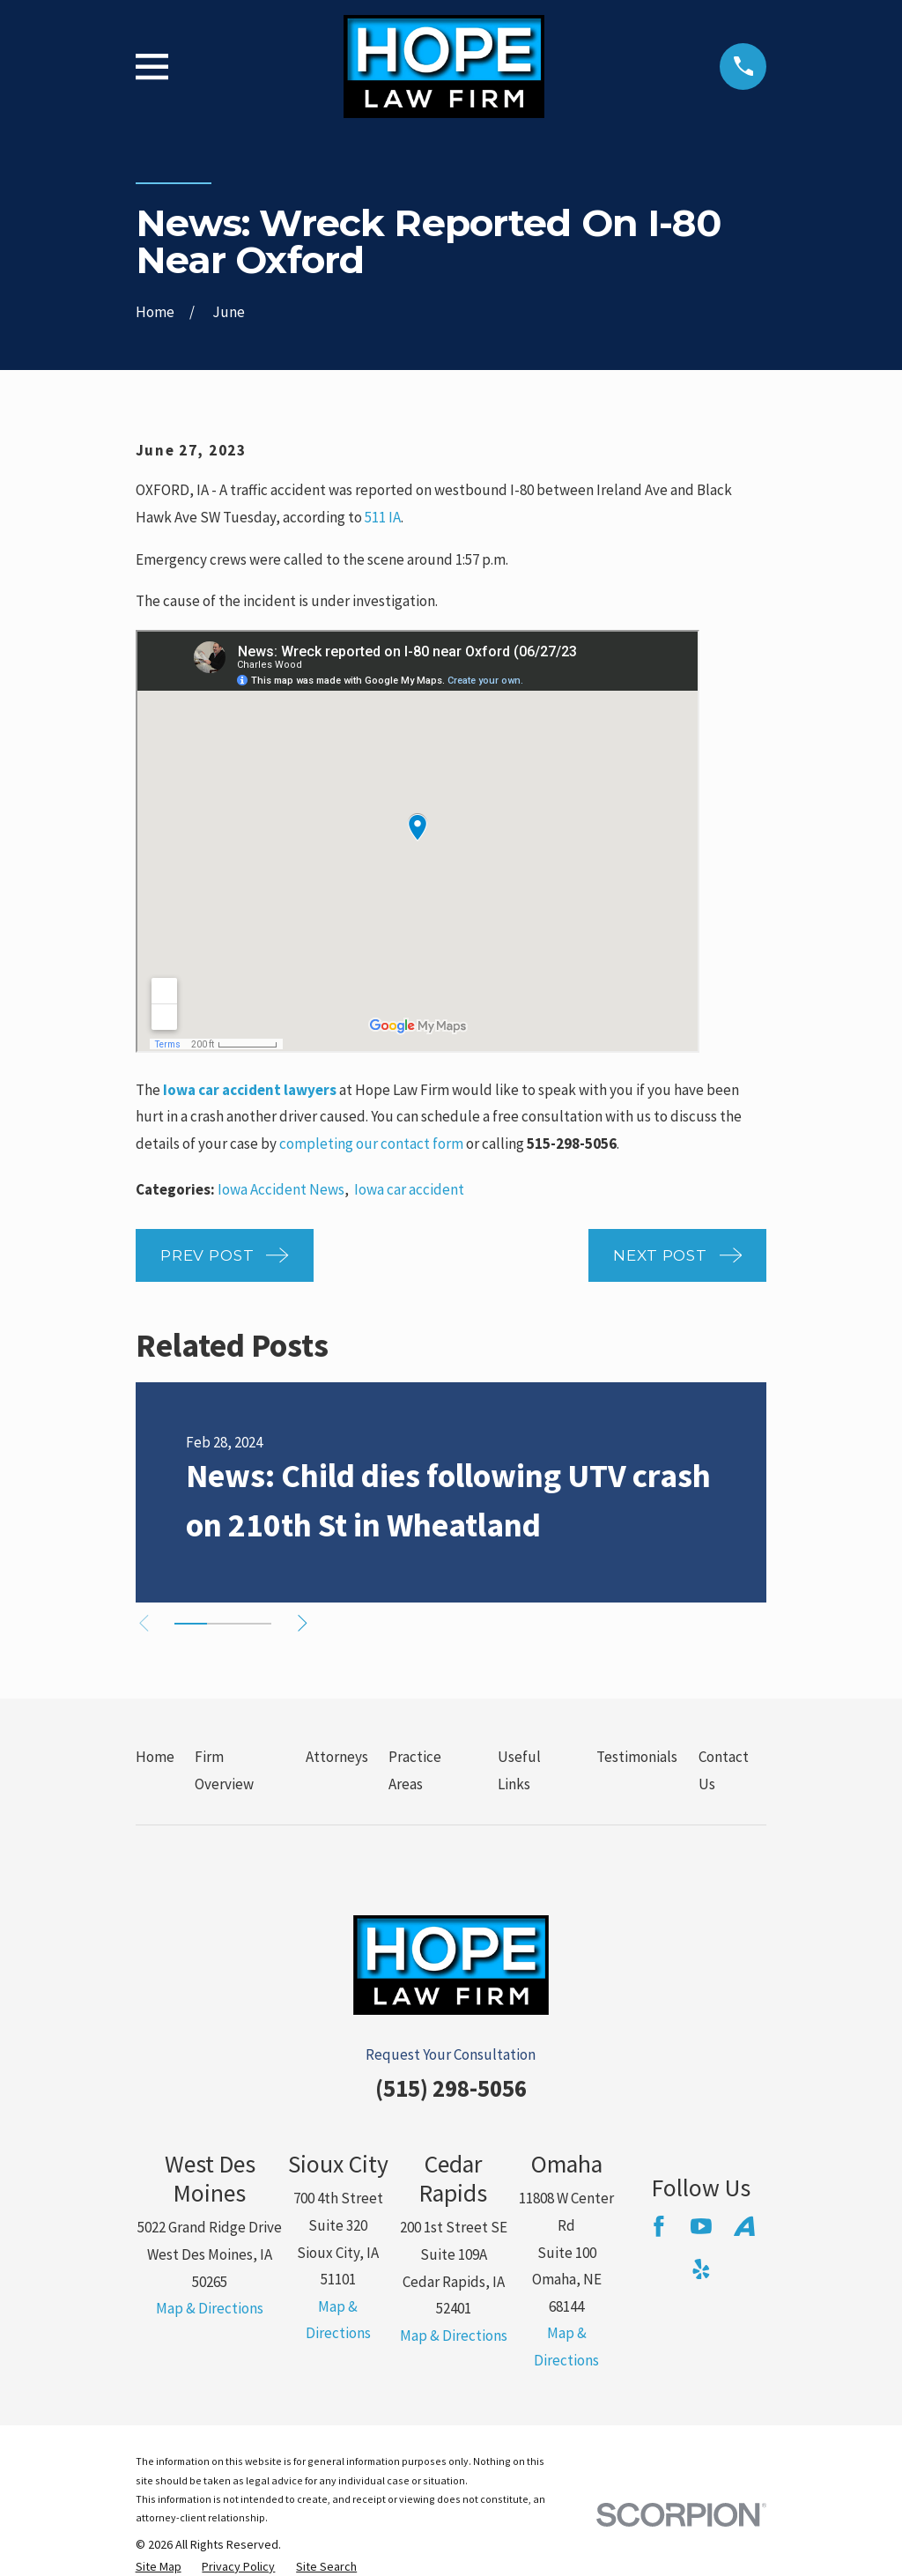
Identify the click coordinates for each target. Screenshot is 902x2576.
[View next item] (307, 1623)
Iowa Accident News (281, 1189)
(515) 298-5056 (451, 2088)
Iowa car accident (409, 1189)
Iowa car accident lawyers (249, 1089)
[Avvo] (744, 2226)
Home (155, 1756)
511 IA (383, 517)
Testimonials (636, 1756)
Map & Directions (209, 2308)
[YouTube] (701, 2226)
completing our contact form (371, 1143)
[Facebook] (658, 2226)
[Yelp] (701, 2269)
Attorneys (337, 1756)
